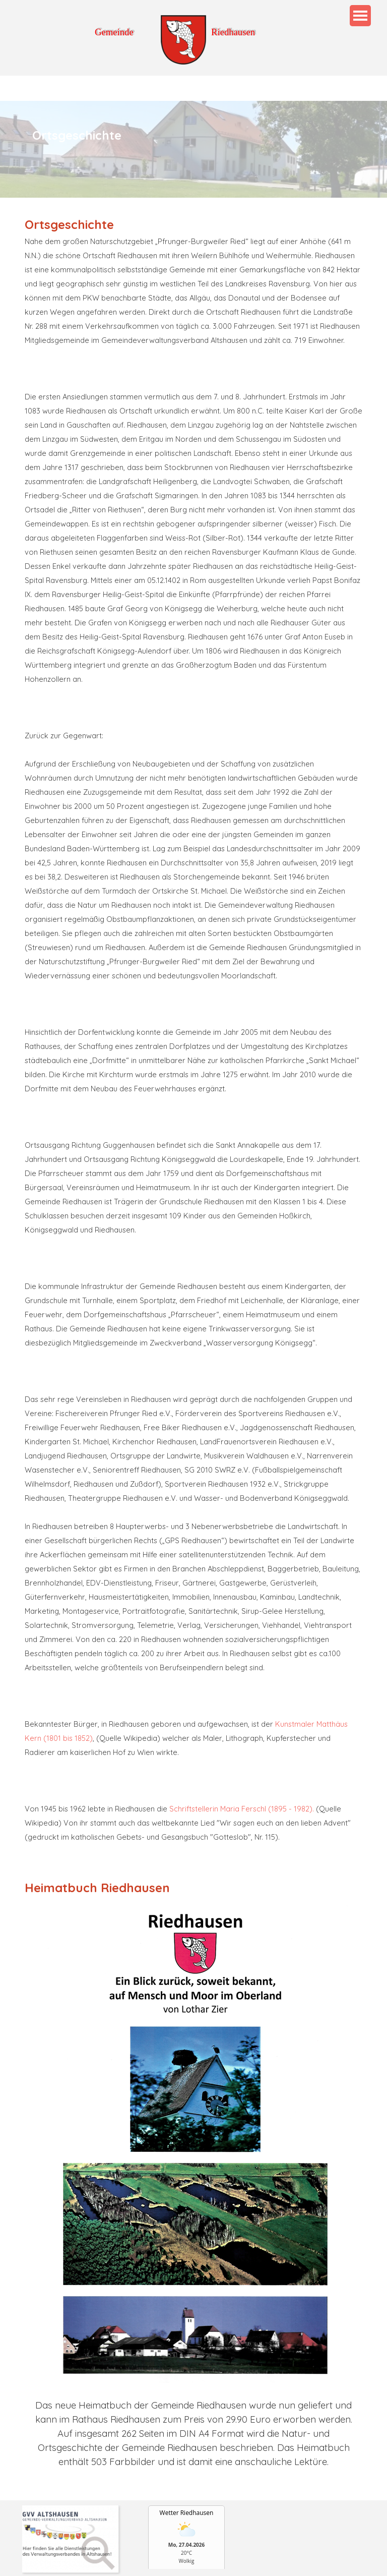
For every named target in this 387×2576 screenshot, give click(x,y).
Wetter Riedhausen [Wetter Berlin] (187, 2512)
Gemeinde (114, 32)
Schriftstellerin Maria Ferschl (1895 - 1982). (241, 1808)
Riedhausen (233, 32)
